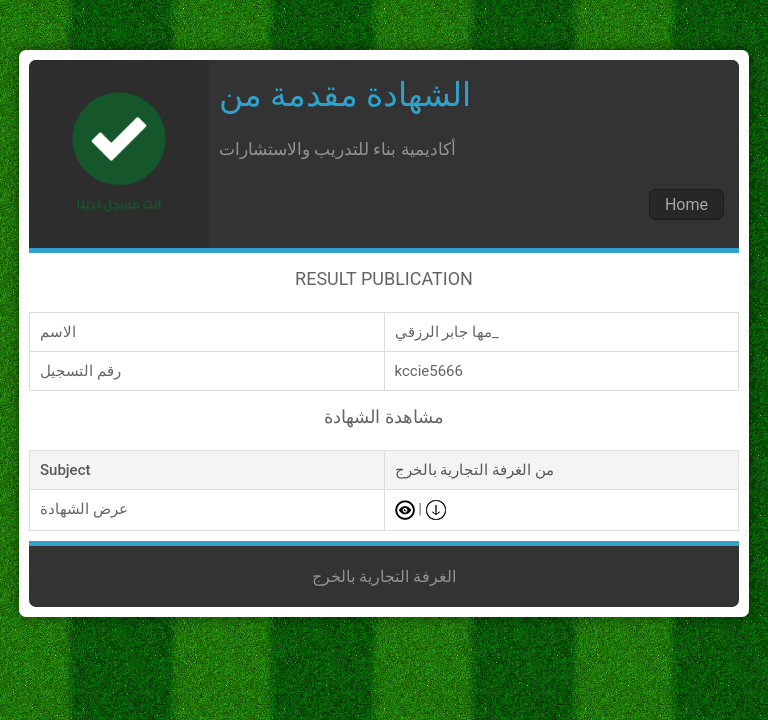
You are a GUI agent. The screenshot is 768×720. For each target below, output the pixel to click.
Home (686, 204)
